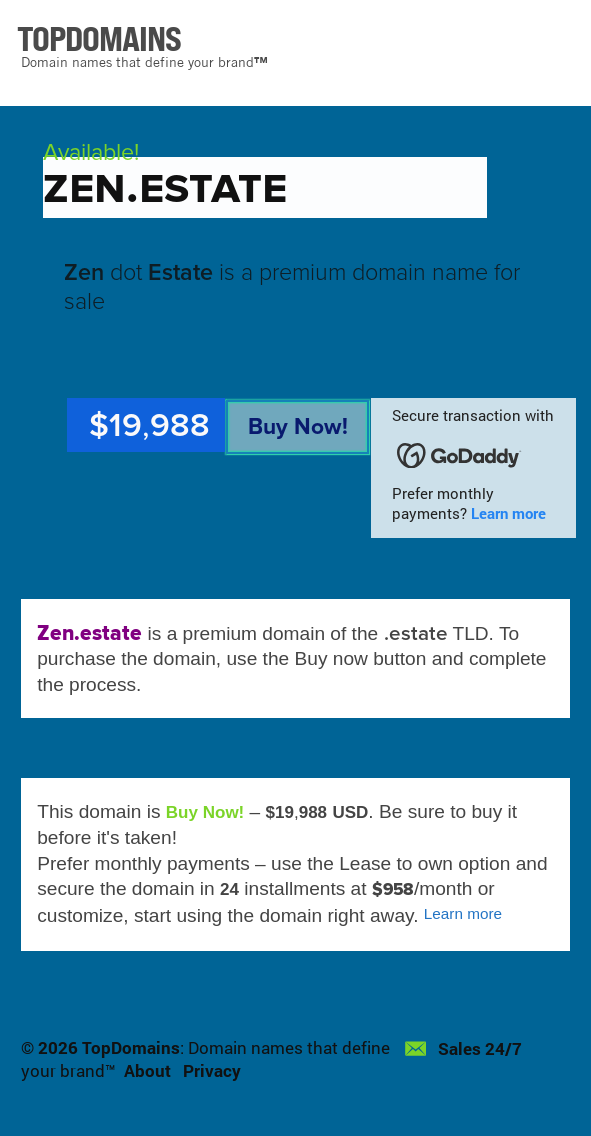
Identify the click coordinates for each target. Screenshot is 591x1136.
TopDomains (131, 1047)
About (147, 1070)
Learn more (508, 513)
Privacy (212, 1070)
